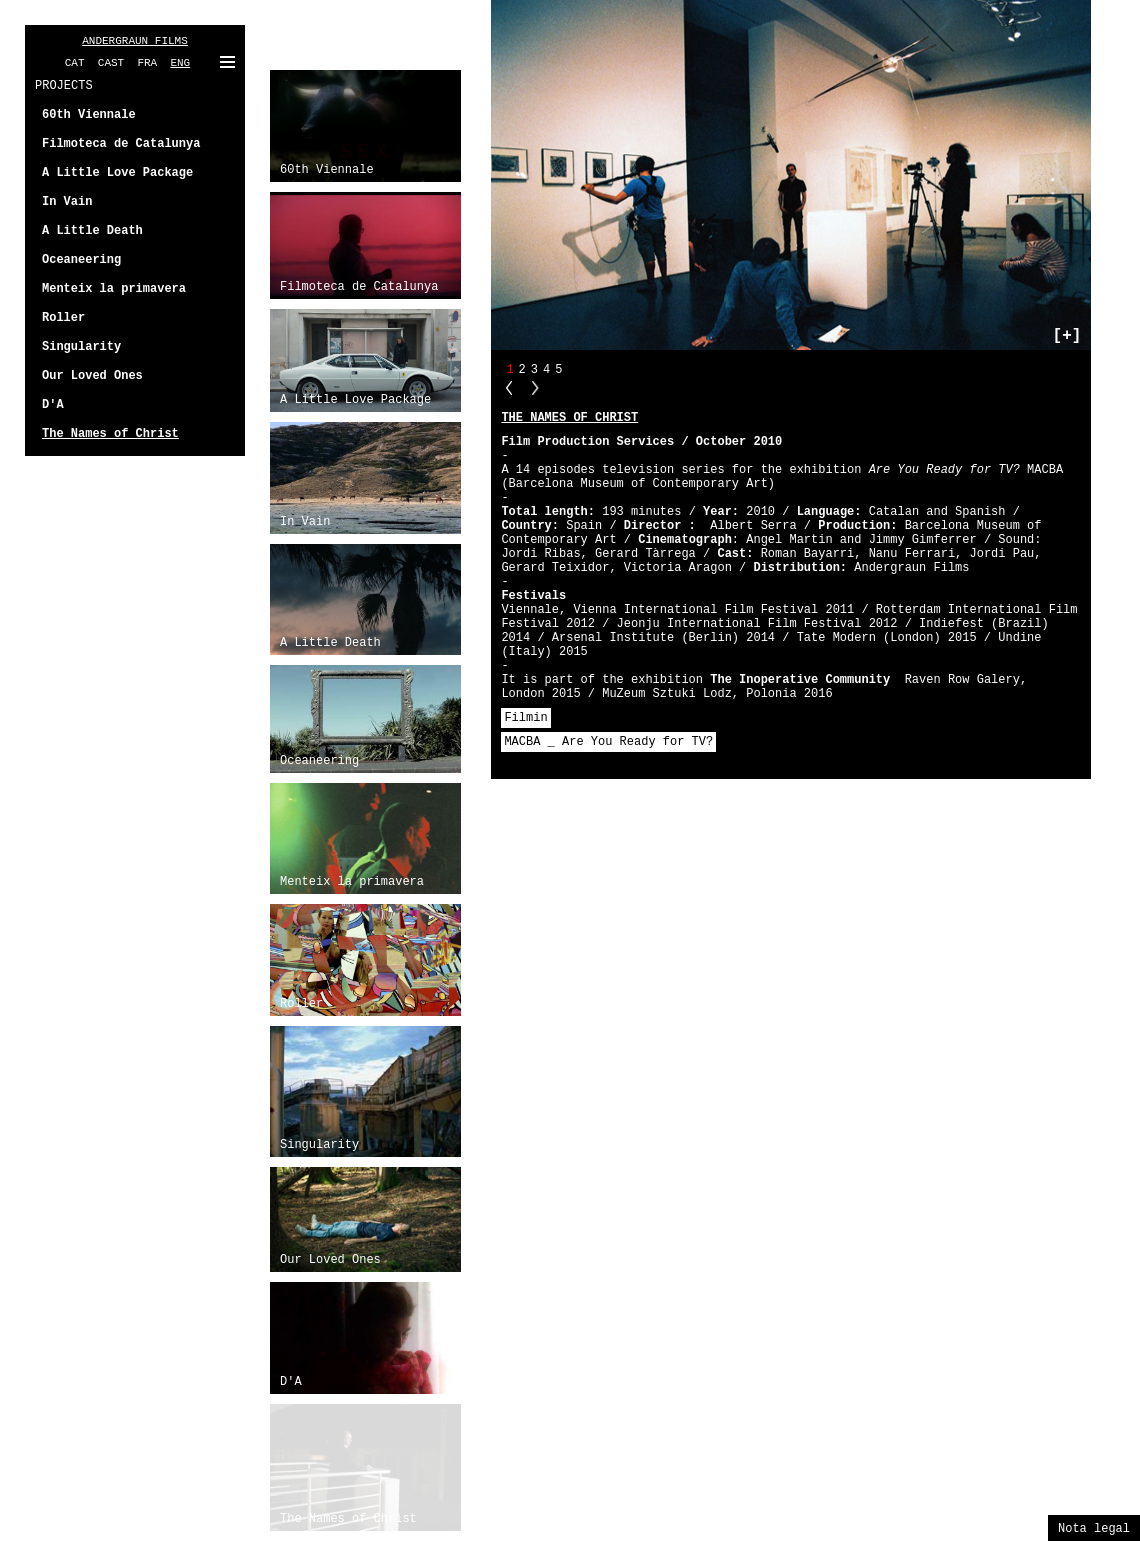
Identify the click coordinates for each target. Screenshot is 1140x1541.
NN (535, 387)
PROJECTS (64, 86)
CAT (75, 63)
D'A (291, 1382)
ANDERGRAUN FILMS (135, 41)
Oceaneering (319, 761)
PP (509, 387)
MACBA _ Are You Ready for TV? (608, 742)
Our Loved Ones (330, 1260)
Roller (301, 1004)
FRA (147, 63)
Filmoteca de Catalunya (359, 287)
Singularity (319, 1145)
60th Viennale (327, 170)
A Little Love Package (355, 400)
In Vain (305, 522)
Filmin (525, 718)
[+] (1067, 336)
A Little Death (330, 643)
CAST (111, 63)
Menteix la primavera (352, 882)
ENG (180, 63)
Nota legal (1094, 1529)
